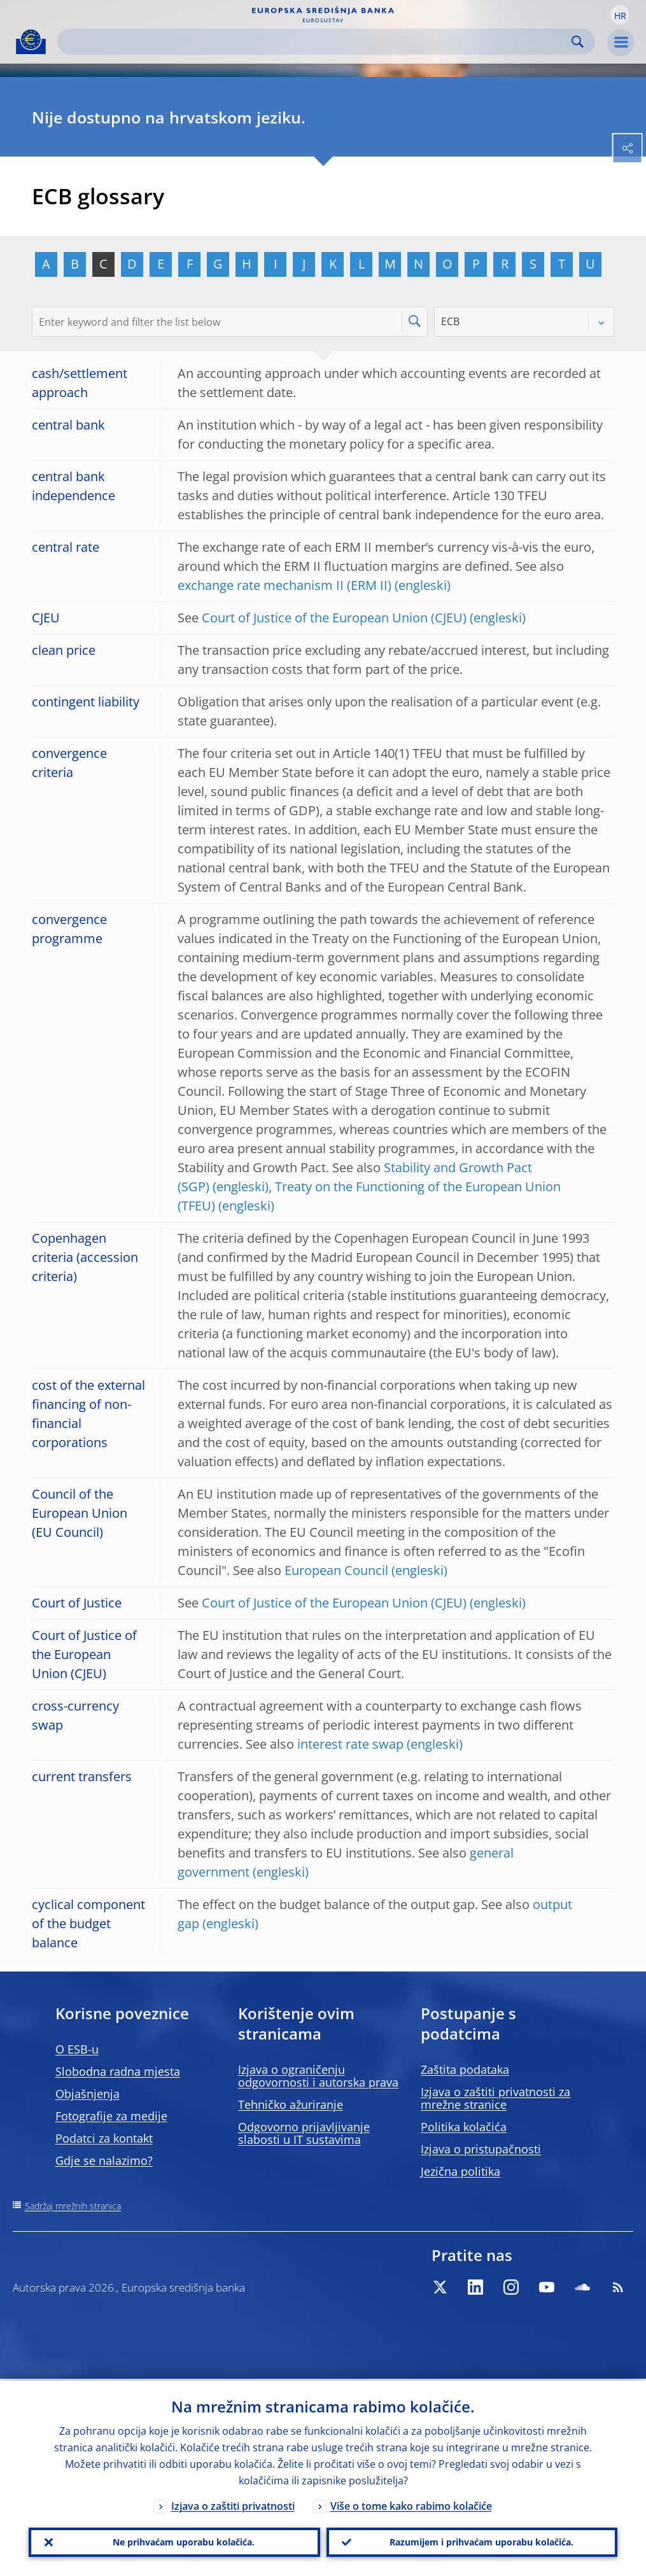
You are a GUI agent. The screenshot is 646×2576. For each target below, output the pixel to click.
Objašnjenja (87, 2093)
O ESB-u (77, 2049)
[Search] (316, 42)
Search (577, 42)
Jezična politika (460, 2171)
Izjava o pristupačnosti (481, 2149)
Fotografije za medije (111, 2116)
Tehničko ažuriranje (290, 2104)
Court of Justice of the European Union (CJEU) (334, 617)
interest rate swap (350, 1744)
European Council (336, 1570)
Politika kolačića (464, 2126)
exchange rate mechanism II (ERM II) (284, 585)
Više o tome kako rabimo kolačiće (411, 2504)
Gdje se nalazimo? (104, 2160)
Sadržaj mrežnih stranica (73, 2206)
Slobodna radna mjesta (117, 2071)
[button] (619, 14)
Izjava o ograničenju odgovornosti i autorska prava (318, 2076)
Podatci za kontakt (104, 2138)
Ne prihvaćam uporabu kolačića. (184, 2541)
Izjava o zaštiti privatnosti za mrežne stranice (495, 2098)
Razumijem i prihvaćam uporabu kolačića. (481, 2541)
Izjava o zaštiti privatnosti (233, 2504)
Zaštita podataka (465, 2069)
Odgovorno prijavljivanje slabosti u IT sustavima (304, 2133)
